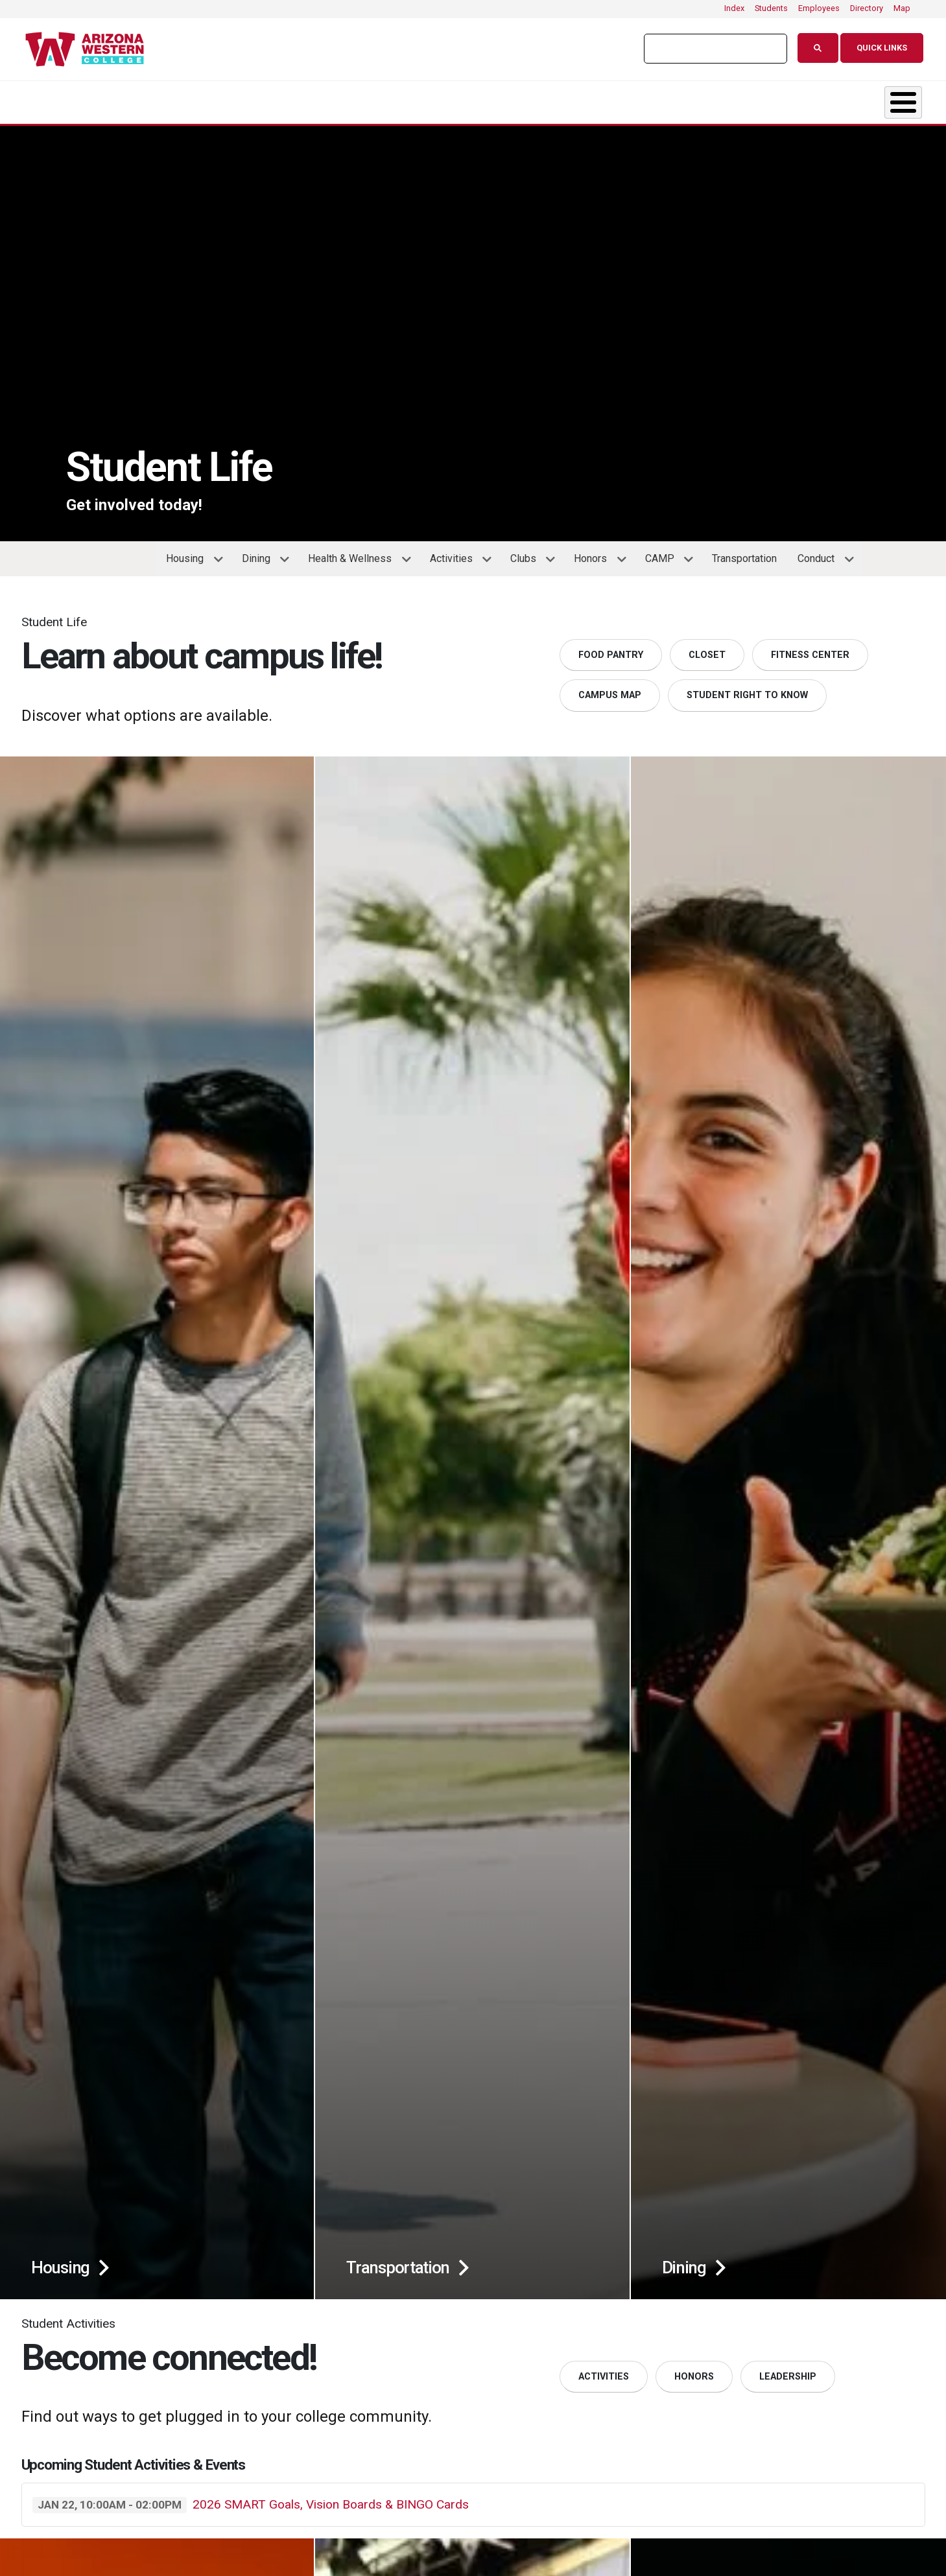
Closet (707, 648)
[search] (709, 48)
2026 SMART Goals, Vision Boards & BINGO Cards (331, 2497)
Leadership (787, 2370)
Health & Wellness (354, 557)
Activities (456, 557)
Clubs (528, 557)
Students (771, 8)
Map (901, 8)
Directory (866, 8)
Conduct (820, 557)
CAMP (664, 557)
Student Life (490, 99)
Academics (194, 99)
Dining (260, 557)
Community (835, 99)
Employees (819, 8)
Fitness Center (810, 648)
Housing (189, 557)
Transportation (744, 552)
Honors (594, 557)
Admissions (341, 99)
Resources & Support (664, 99)
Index (734, 8)
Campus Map (609, 688)
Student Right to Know (747, 688)
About (61, 99)
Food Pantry (610, 648)
